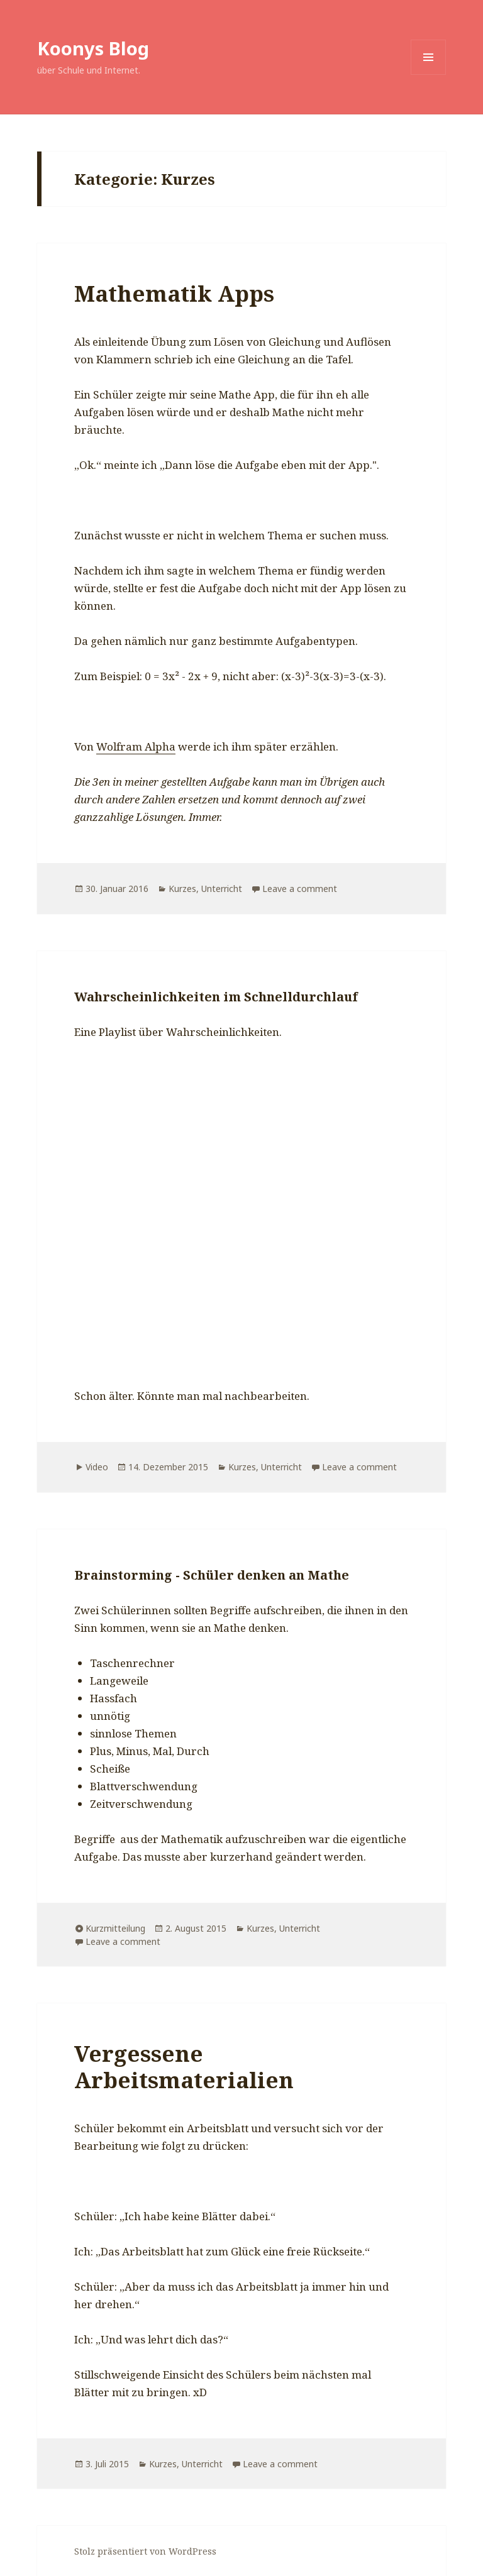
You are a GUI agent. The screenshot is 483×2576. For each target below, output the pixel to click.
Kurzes (182, 888)
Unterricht (221, 888)
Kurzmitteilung (115, 1928)
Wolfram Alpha (135, 746)
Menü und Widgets (428, 74)
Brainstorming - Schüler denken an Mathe (211, 1574)
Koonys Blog (93, 48)
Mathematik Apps (174, 293)
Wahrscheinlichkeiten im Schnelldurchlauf (216, 996)
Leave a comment (299, 888)
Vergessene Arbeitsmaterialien (184, 2066)
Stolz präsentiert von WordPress (145, 2551)
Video (97, 1467)
